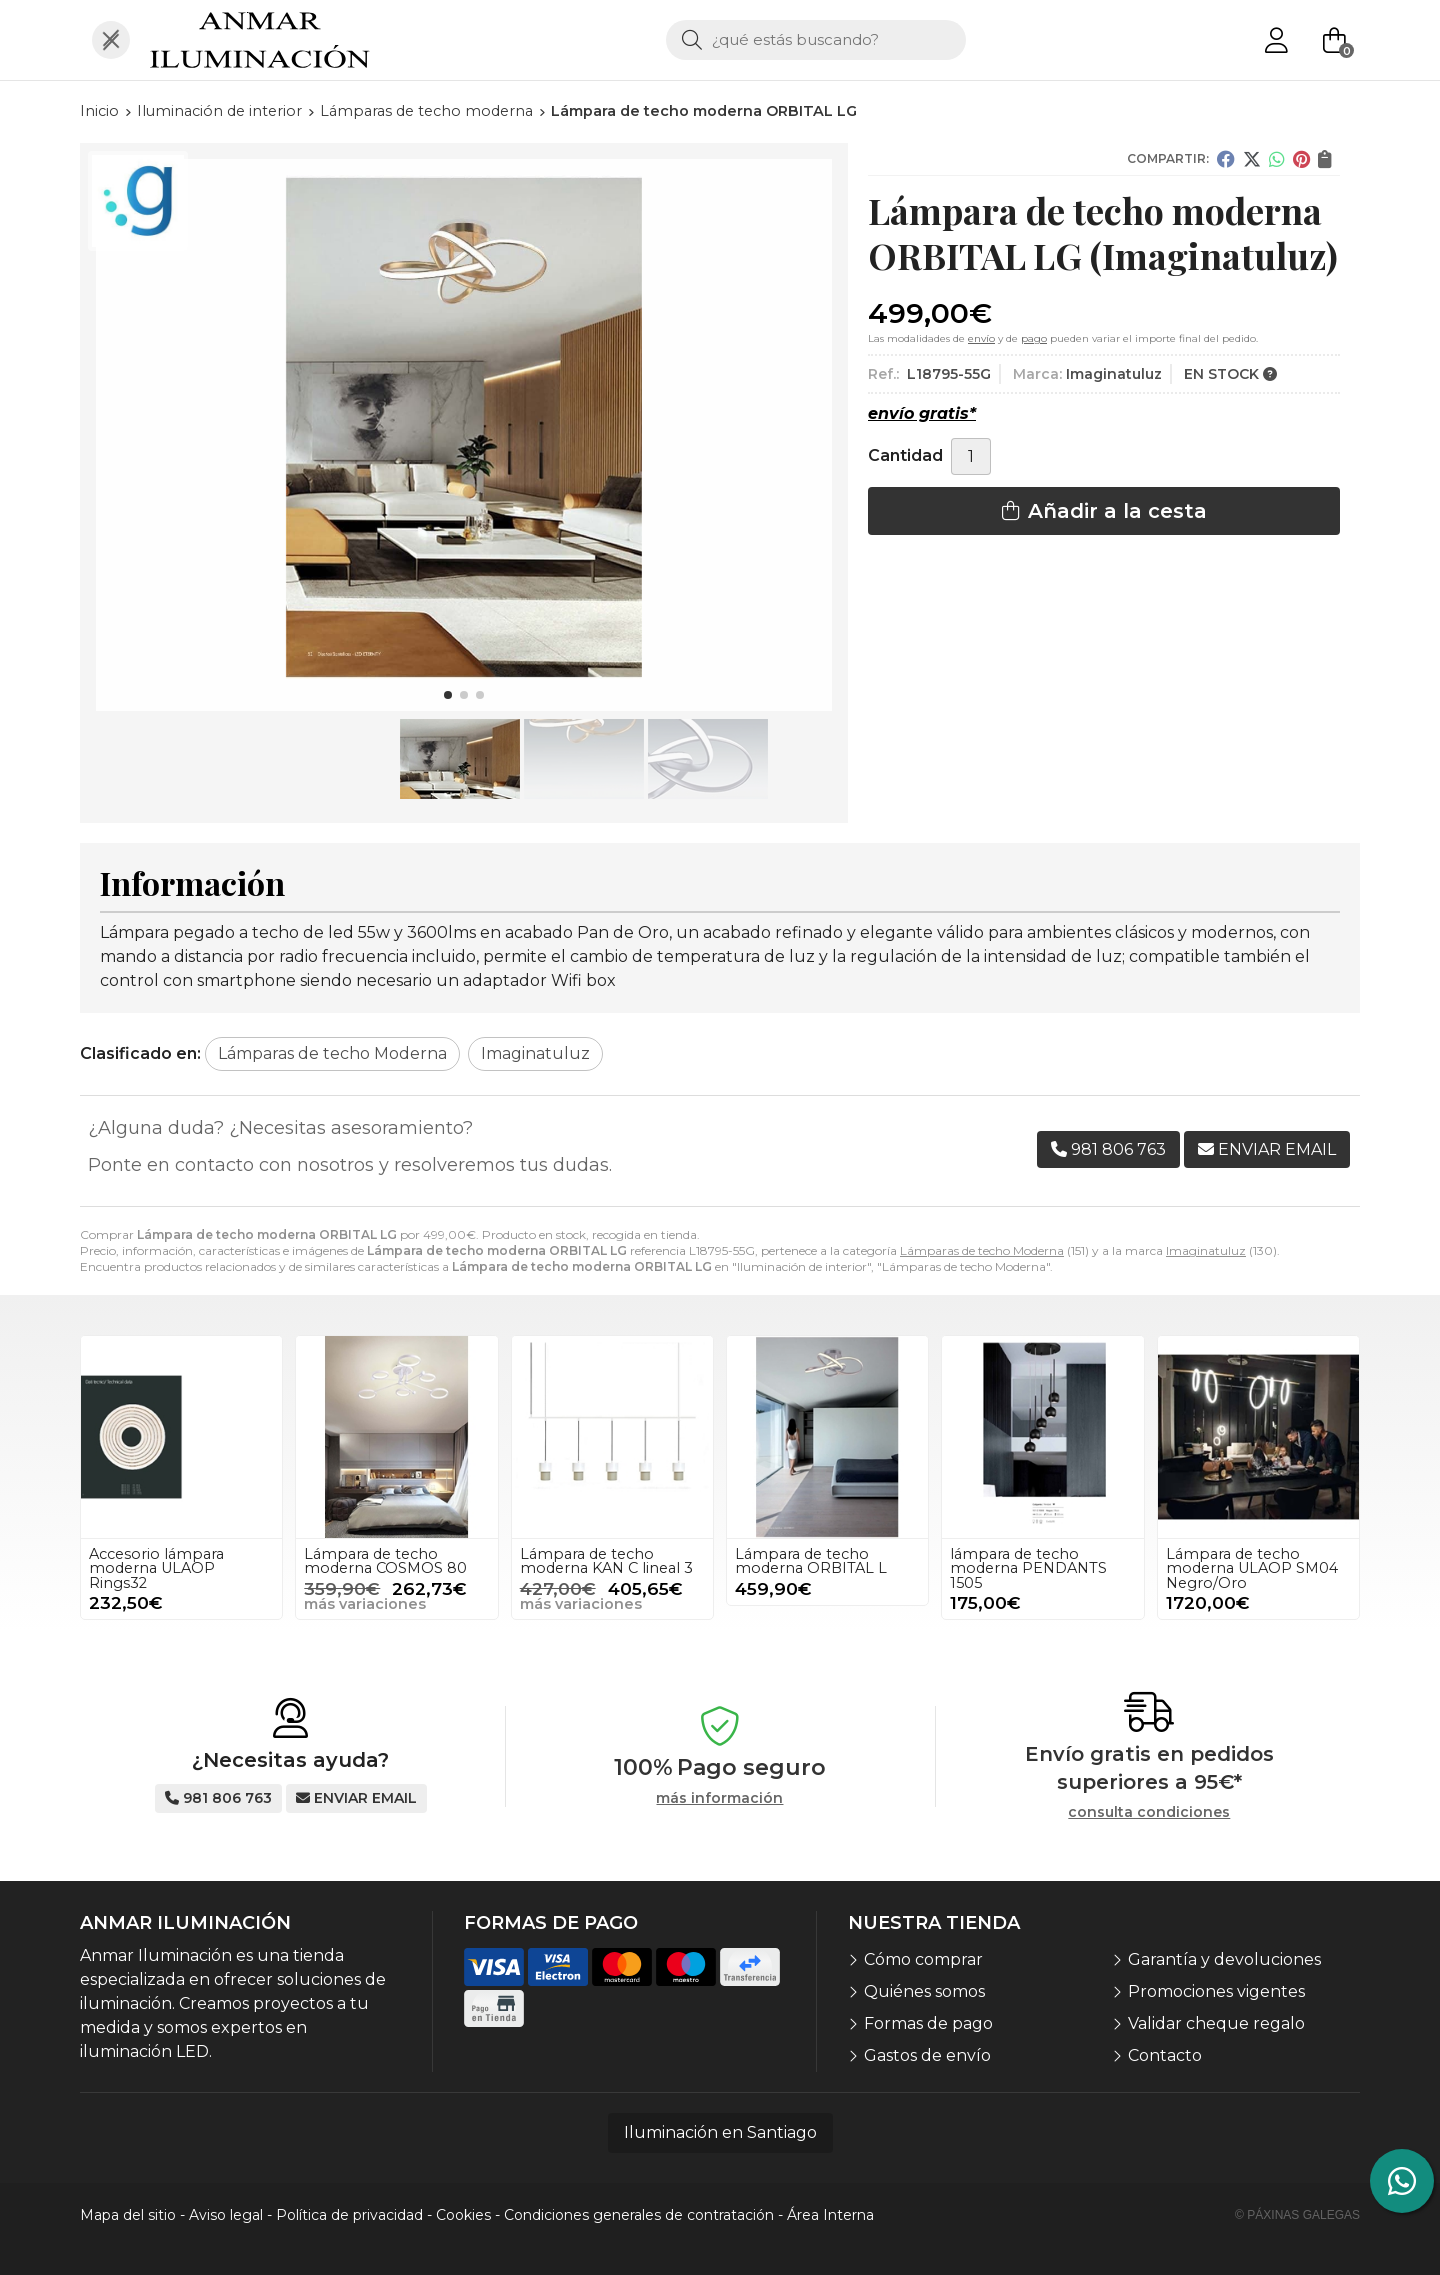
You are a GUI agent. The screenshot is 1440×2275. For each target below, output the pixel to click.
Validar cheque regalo (1216, 2023)
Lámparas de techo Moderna (982, 1250)
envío (981, 338)
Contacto (1165, 2055)
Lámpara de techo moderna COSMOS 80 (385, 1561)
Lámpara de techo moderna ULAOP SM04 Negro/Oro (1252, 1568)
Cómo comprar (923, 1959)
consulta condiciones (1149, 1812)
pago (1034, 338)
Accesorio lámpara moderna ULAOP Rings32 (156, 1568)
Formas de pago (928, 2023)
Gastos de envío (927, 2055)
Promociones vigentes (1216, 1991)
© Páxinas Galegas (1297, 2215)
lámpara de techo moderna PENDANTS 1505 (1028, 1568)
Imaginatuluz (1206, 1250)
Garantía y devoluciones (1224, 1959)
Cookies (463, 2215)
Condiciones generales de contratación (639, 2215)
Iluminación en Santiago (720, 2132)
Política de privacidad (349, 2215)
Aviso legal (226, 2215)
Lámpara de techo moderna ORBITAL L (811, 1561)
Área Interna (830, 2215)
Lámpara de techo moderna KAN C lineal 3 (606, 1561)
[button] (448, 695)
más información (719, 1798)
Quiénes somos (924, 1991)
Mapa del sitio (128, 2215)
